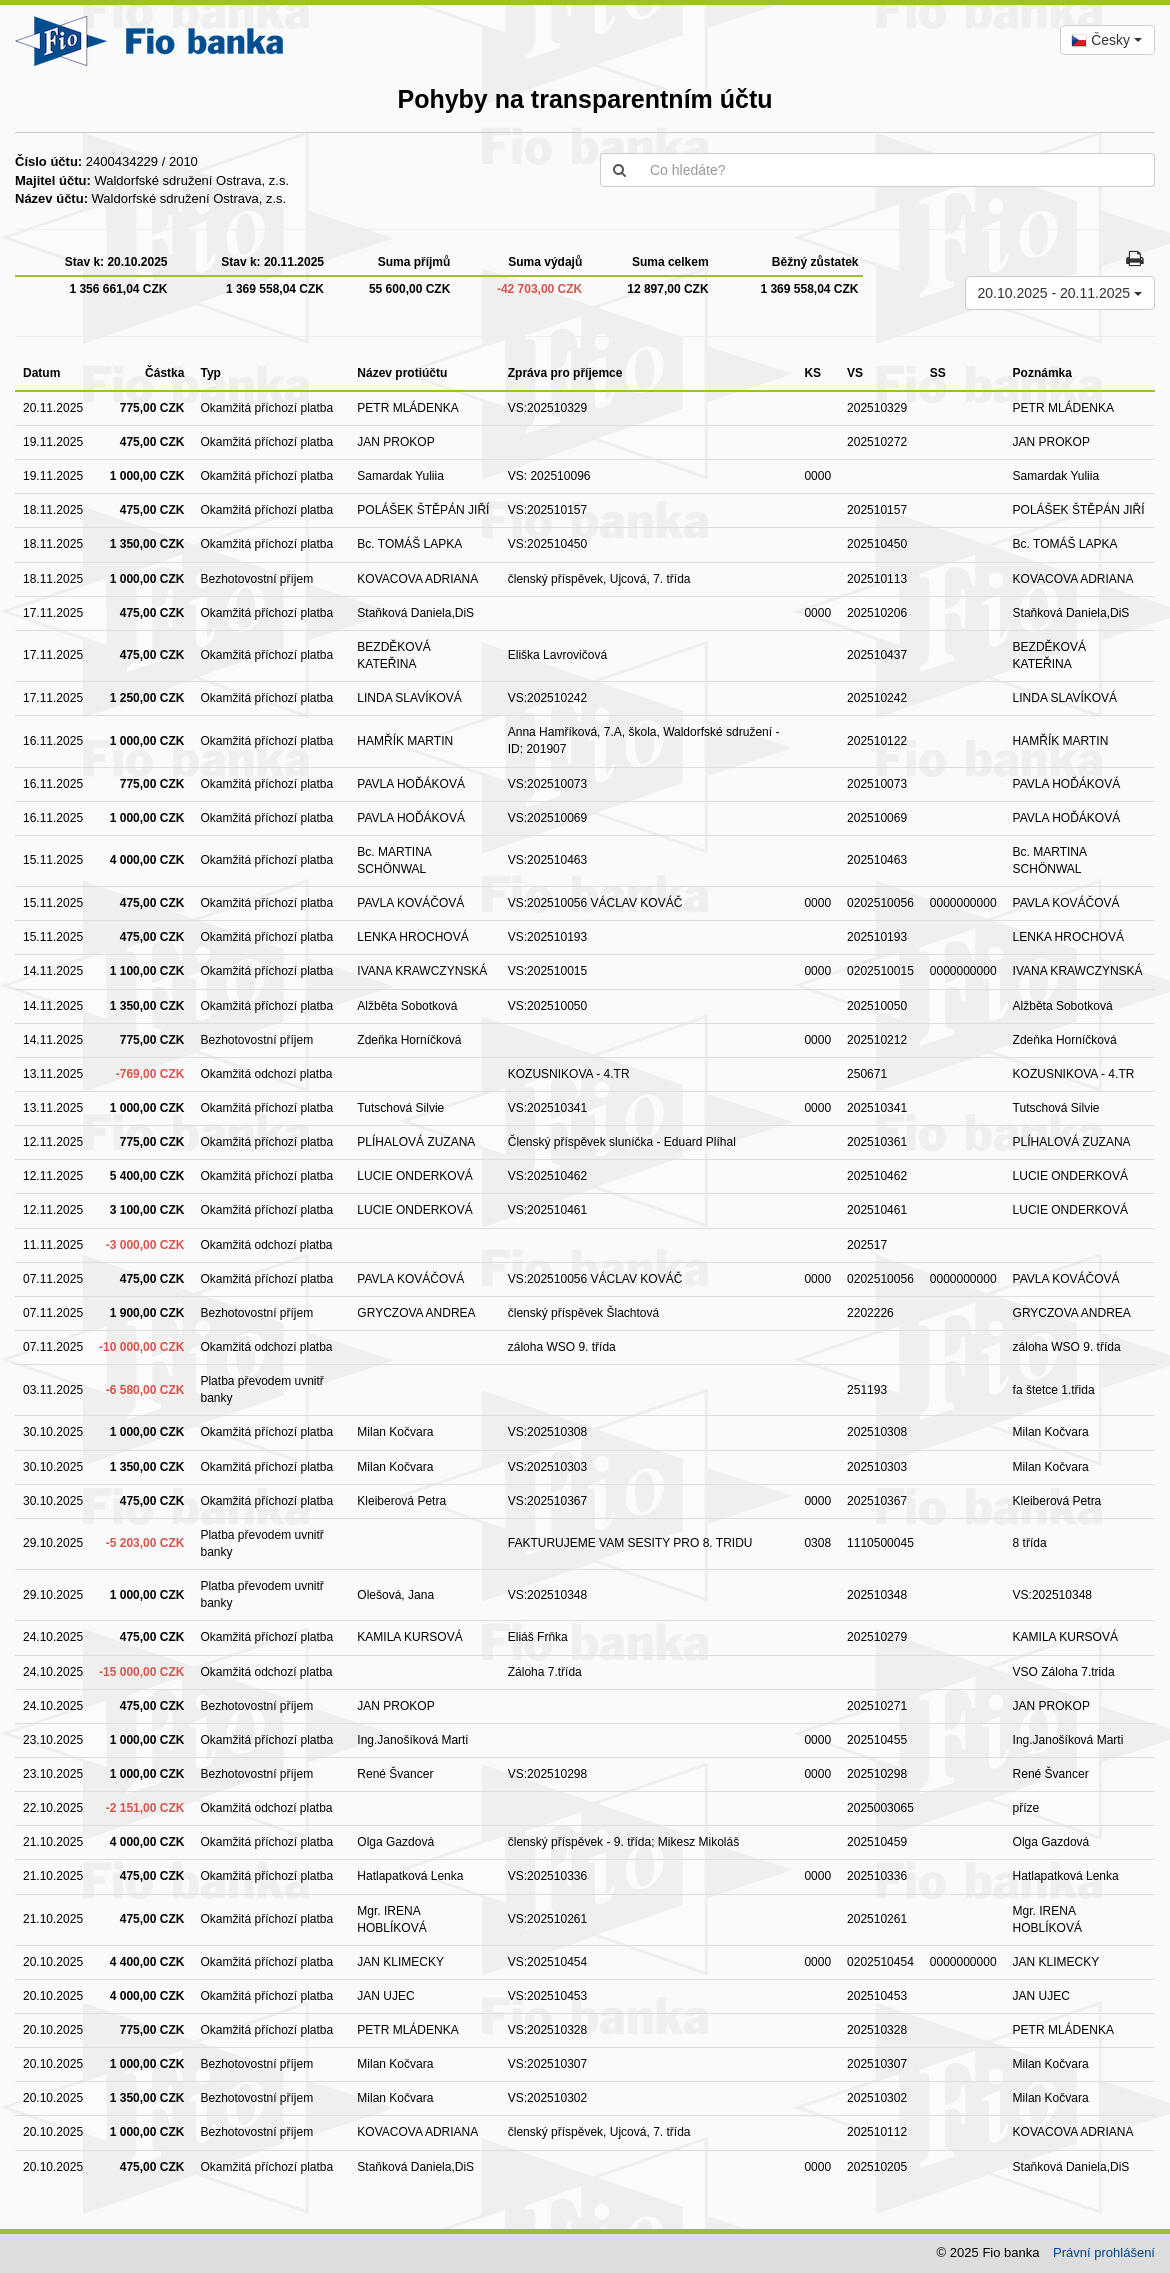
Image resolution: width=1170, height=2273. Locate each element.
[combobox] (1107, 40)
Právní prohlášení (1104, 2252)
